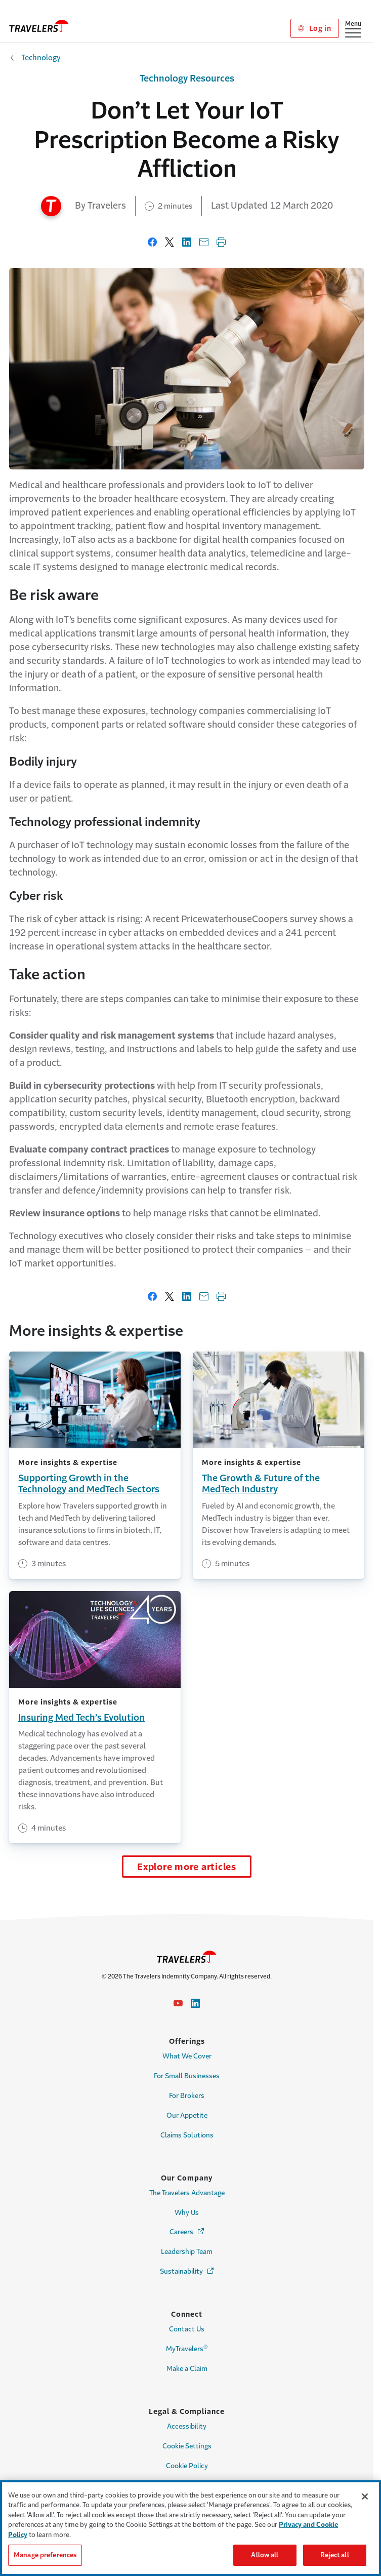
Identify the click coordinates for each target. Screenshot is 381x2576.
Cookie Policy (187, 2466)
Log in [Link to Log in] (314, 28)
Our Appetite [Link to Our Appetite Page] (186, 2115)
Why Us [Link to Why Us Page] (187, 2212)
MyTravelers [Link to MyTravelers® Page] (187, 2348)
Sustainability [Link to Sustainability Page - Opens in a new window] (187, 2271)
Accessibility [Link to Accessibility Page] (186, 2426)
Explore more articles (186, 1867)
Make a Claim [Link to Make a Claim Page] (186, 2368)
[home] (39, 25)
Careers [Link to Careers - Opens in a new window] (187, 2231)
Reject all (334, 2555)
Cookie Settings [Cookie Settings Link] (186, 2446)
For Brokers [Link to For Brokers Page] (186, 2095)
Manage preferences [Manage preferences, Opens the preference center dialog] (45, 2555)
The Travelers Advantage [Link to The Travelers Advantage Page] (187, 2193)
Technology (41, 57)
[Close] (365, 2496)
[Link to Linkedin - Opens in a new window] (195, 2003)
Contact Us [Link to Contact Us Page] (186, 2329)
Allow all (264, 2555)
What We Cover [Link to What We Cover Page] (186, 2056)
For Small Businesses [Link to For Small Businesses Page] (187, 2076)
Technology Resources (187, 78)
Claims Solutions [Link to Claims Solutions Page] (187, 2135)
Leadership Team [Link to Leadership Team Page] (187, 2251)
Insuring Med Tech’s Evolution (81, 1717)
